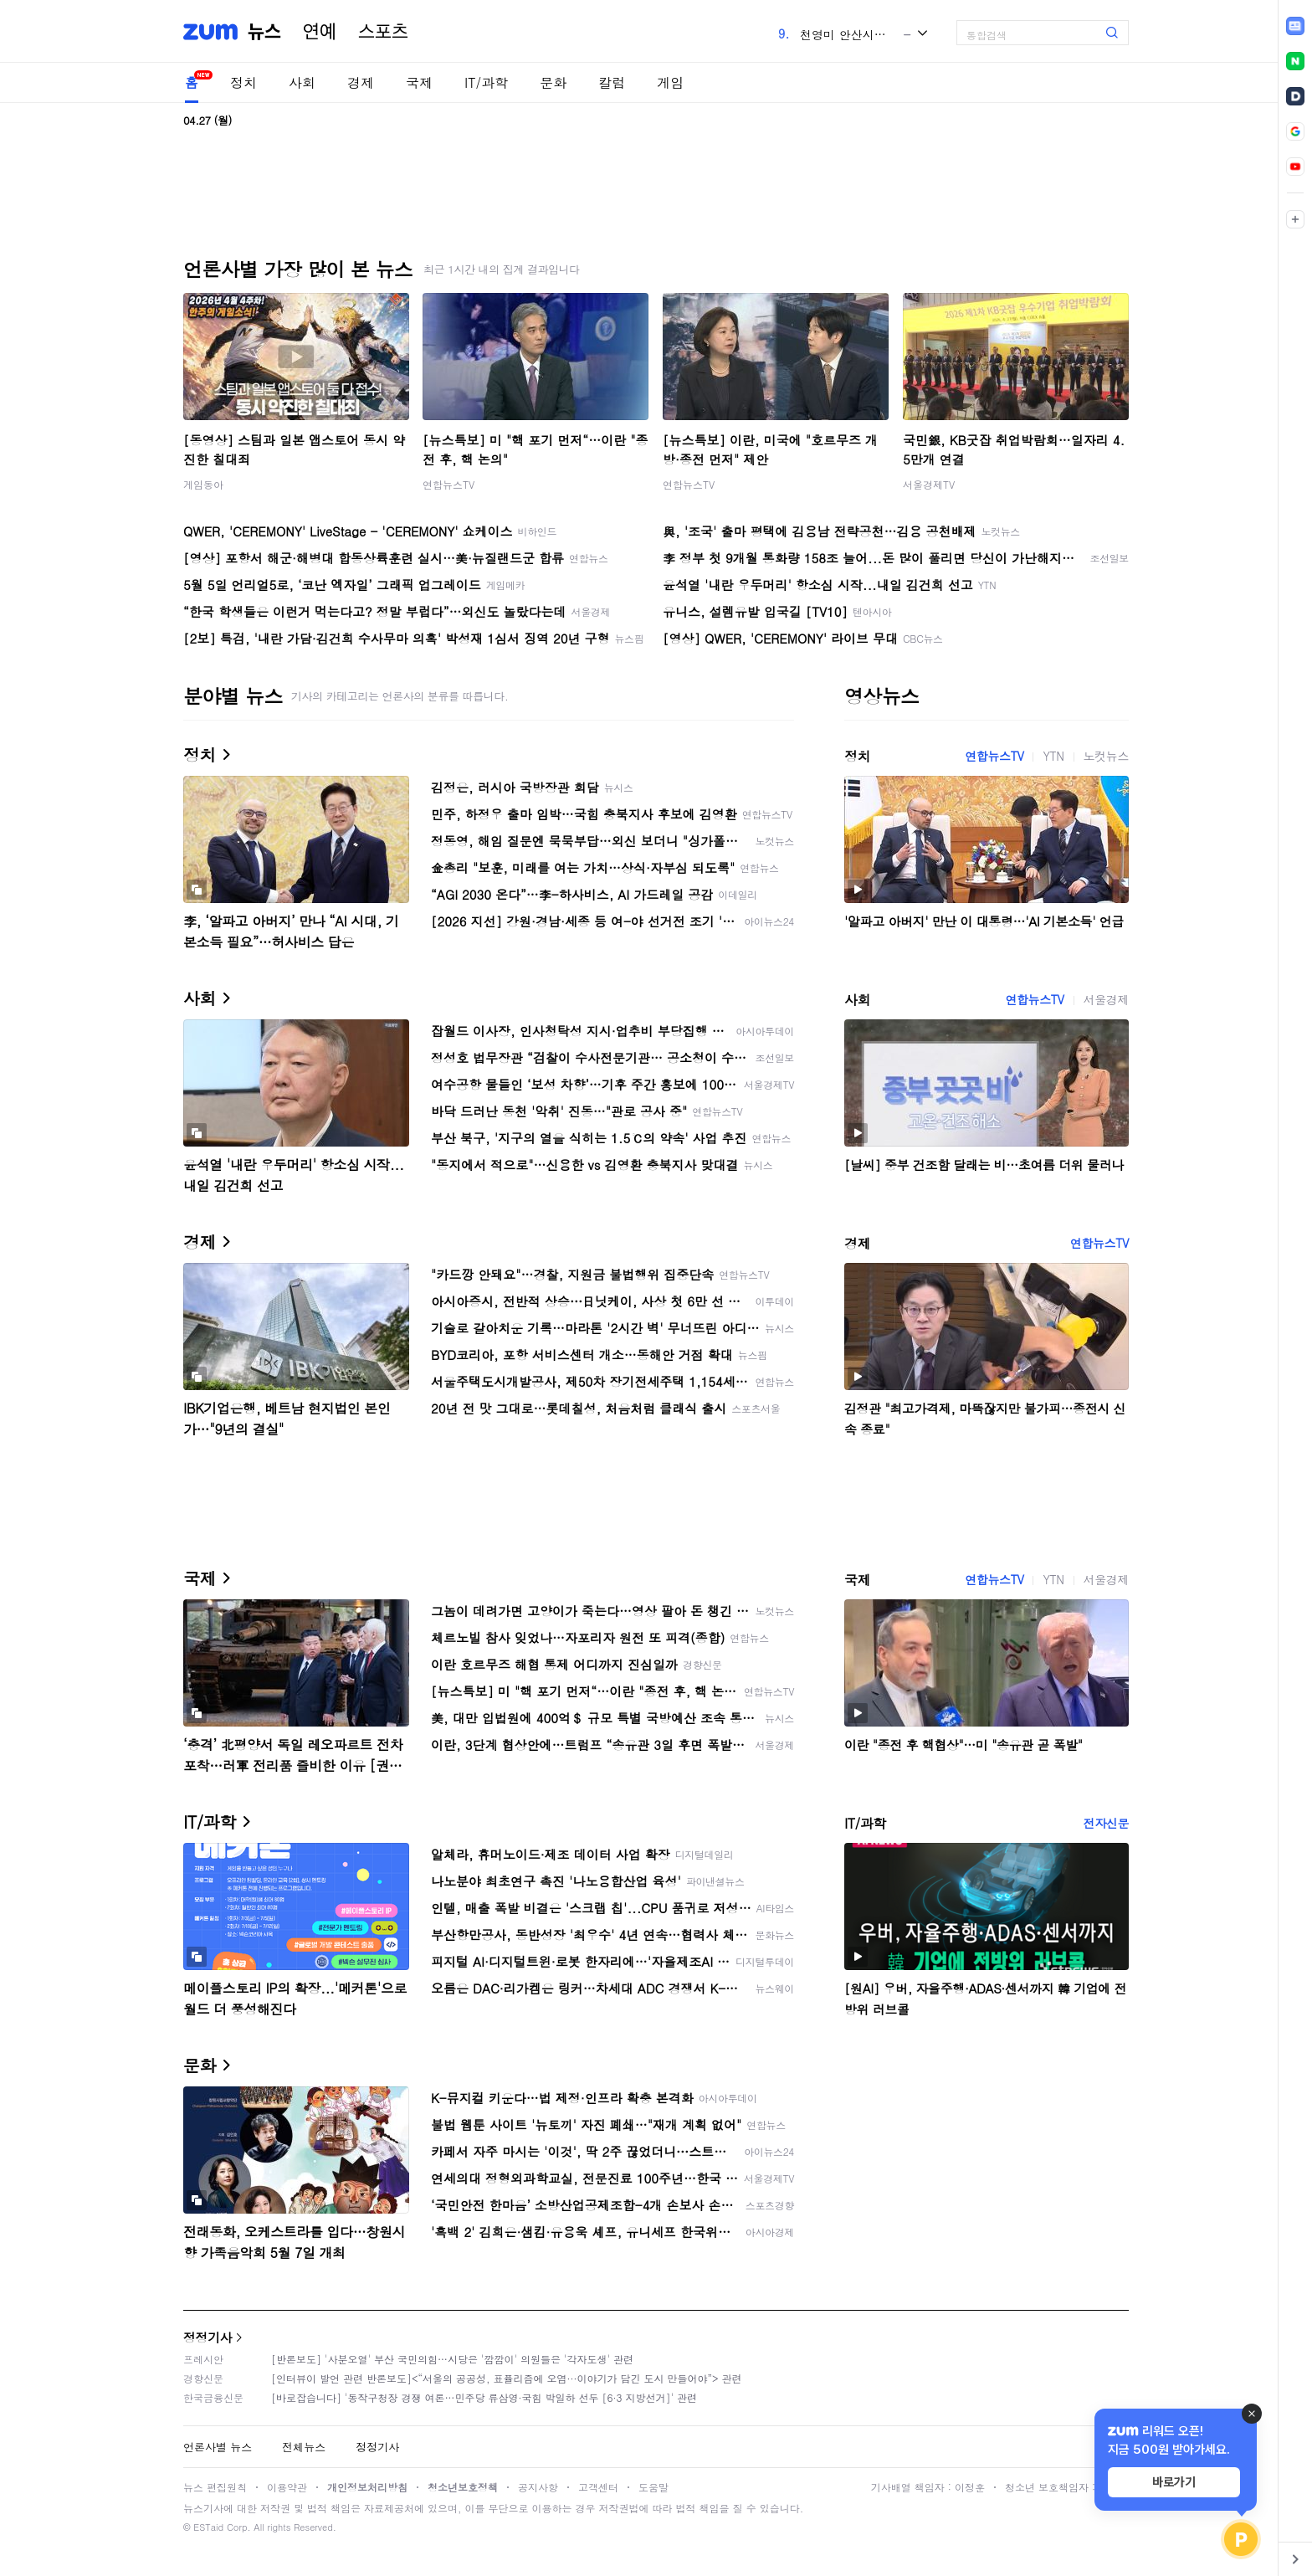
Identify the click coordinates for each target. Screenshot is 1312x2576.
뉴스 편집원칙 (215, 2487)
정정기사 (207, 2337)
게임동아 (203, 484)
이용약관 (287, 2487)
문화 (553, 82)
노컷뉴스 (1106, 755)
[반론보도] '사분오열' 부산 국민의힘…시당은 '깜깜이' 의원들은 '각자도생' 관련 (452, 2359)
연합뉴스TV (448, 484)
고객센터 (598, 2487)
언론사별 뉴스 (217, 2447)
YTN (1053, 755)
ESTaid (208, 2527)
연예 (319, 32)
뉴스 (264, 32)
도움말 (653, 2487)
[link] (1295, 26)
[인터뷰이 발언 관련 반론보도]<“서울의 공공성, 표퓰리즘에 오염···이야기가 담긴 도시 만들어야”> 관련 (506, 2378)
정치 (243, 82)
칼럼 (611, 82)
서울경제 (1106, 999)
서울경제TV (929, 484)
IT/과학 (486, 82)
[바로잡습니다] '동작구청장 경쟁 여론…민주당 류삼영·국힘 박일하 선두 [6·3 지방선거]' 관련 (484, 2397)
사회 (302, 82)
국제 (419, 82)
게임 (670, 82)
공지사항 (538, 2487)
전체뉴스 (303, 2447)
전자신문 (1106, 1822)
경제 (360, 82)
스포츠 (383, 32)
